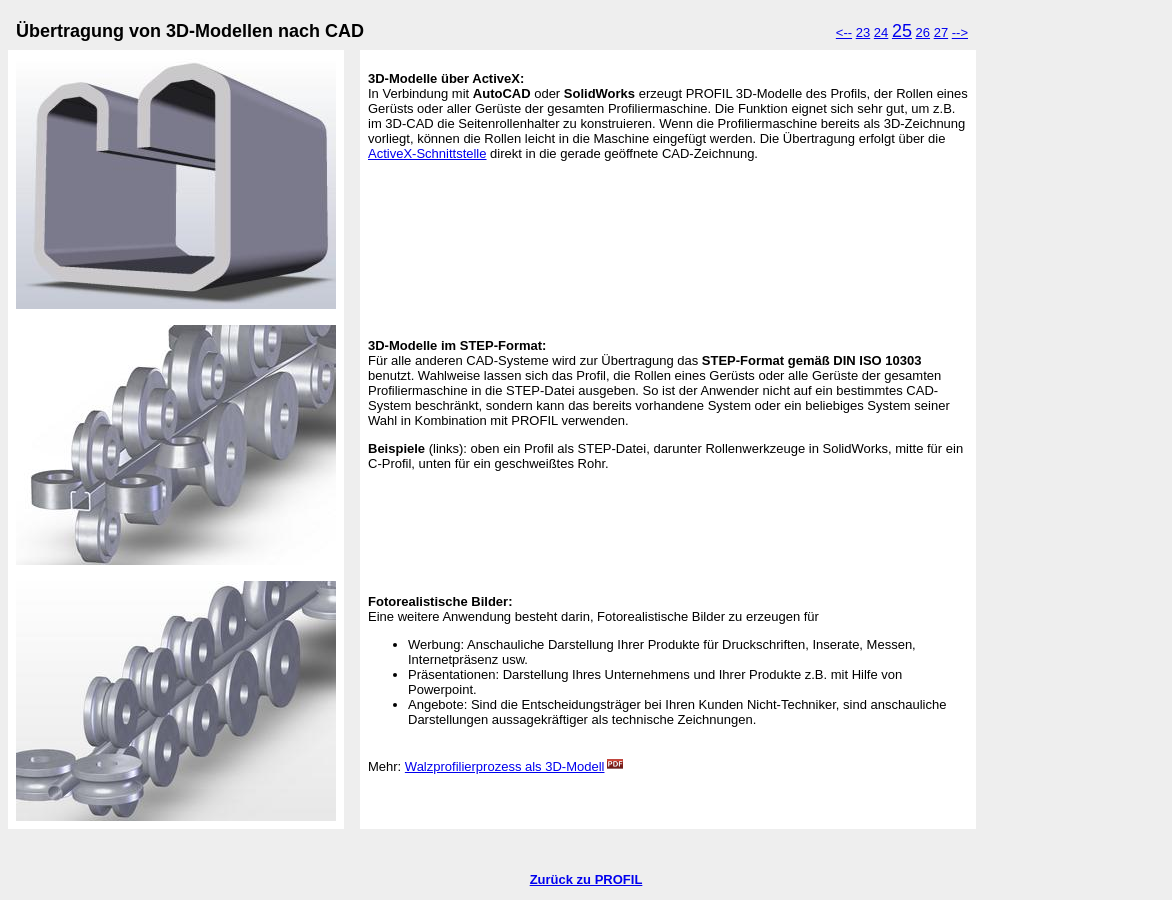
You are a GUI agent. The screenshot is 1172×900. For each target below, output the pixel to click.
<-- (844, 32)
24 (881, 32)
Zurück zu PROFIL (586, 879)
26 (923, 32)
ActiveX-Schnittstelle (427, 153)
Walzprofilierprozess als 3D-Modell (514, 766)
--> (960, 32)
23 (863, 32)
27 (941, 32)
